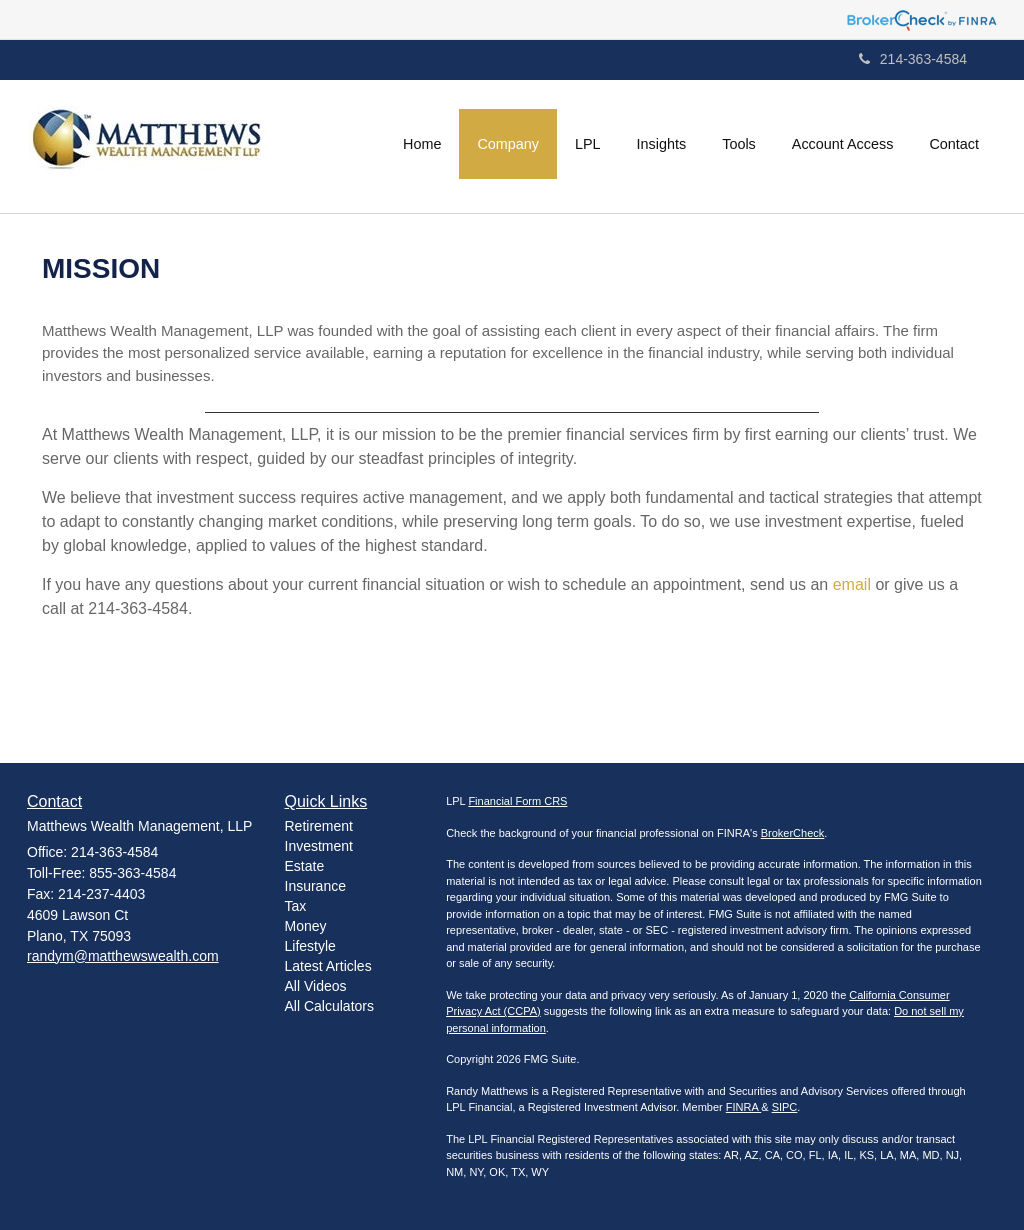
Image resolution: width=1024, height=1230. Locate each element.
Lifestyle (310, 946)
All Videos (316, 986)
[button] (508, 144)
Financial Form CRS (517, 801)
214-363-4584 (913, 59)
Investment (319, 846)
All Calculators (329, 1006)
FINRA (743, 1107)
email (854, 584)
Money (306, 926)
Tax (296, 906)
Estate (305, 866)
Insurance (315, 886)
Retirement (319, 826)
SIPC (785, 1107)
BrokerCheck (793, 833)
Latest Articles (328, 966)
